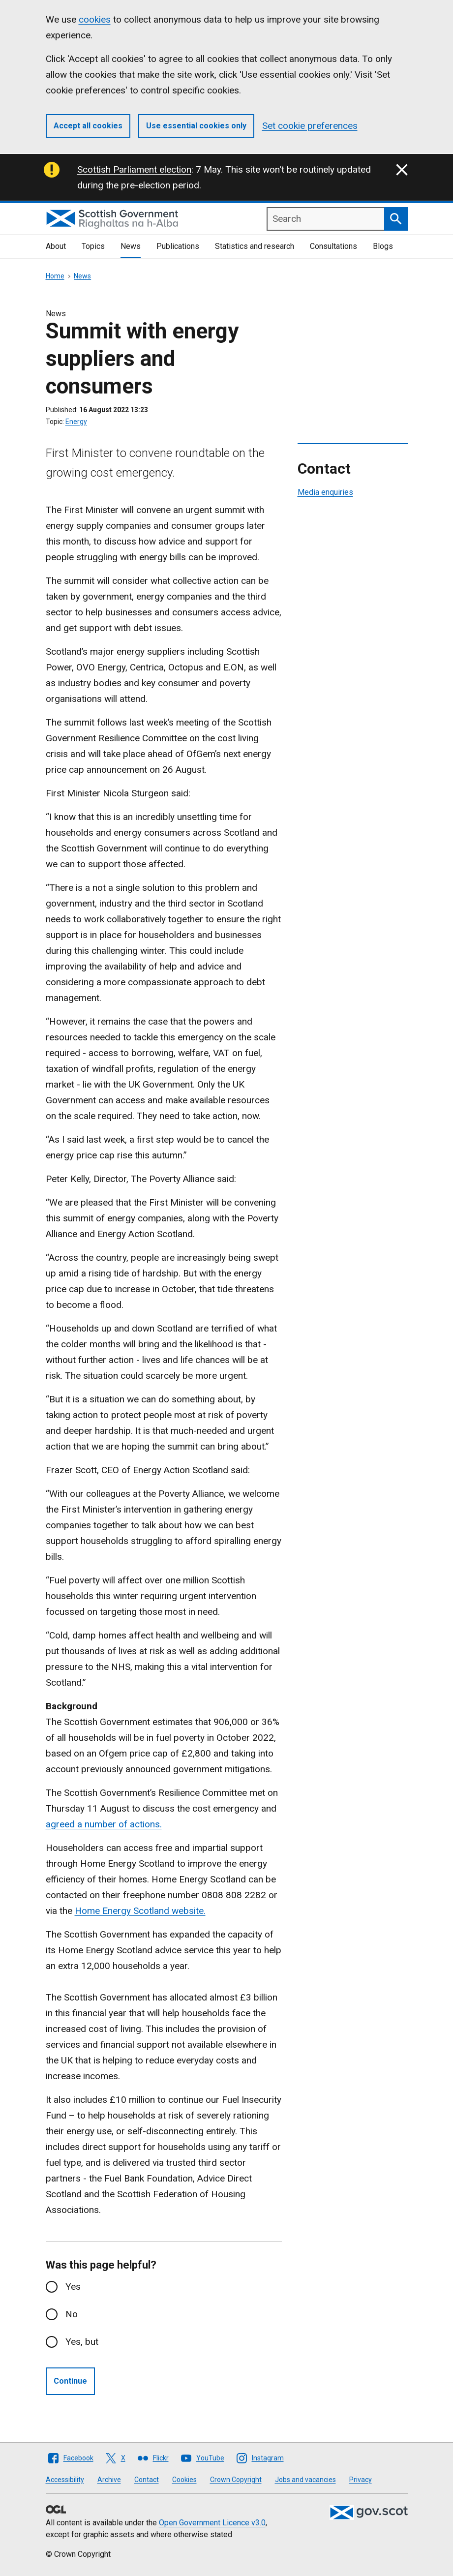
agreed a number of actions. (104, 1824)
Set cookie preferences (310, 125)
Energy (76, 421)
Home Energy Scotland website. (140, 1910)
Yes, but (81, 2341)
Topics (93, 246)
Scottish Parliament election (134, 169)
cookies (95, 19)
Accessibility (65, 2480)
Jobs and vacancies (305, 2480)
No (71, 2314)
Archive (109, 2480)
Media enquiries (325, 492)
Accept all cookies (88, 125)
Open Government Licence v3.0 (212, 2522)
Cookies (184, 2480)
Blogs (383, 246)
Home (55, 276)
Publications (177, 246)
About (56, 246)
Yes (73, 2286)
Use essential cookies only (196, 125)
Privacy (360, 2480)
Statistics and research (254, 246)
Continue (70, 2381)
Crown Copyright (236, 2480)
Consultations (333, 246)
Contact (146, 2480)
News (131, 246)
